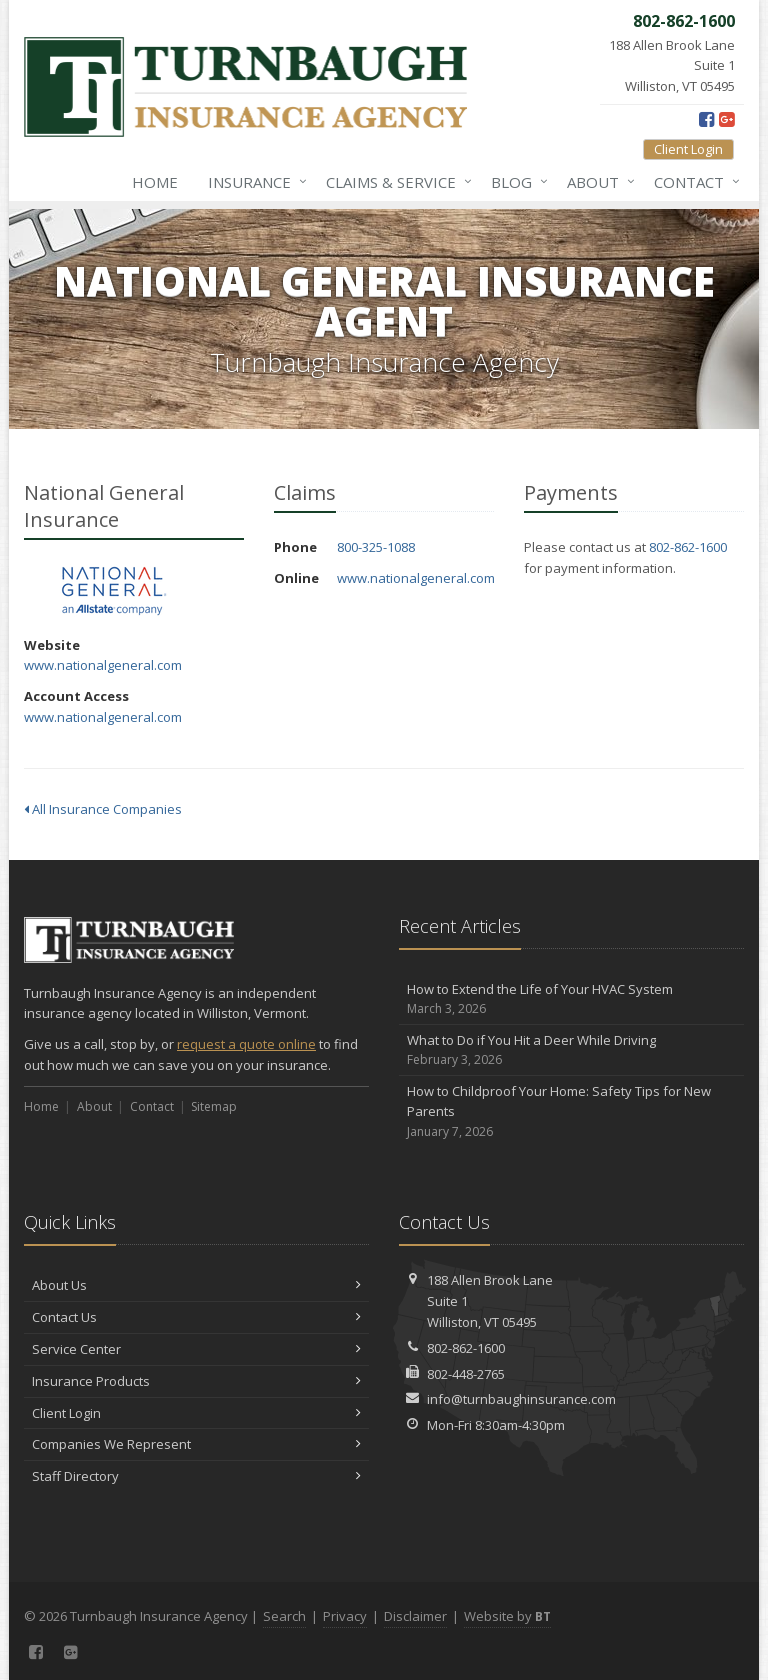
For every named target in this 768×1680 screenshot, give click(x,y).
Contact (693, 182)
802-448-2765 (466, 1374)
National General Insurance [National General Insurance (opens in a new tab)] (113, 591)
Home (155, 182)
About (597, 182)
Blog (515, 182)
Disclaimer (415, 1616)
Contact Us (196, 1317)
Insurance (253, 182)
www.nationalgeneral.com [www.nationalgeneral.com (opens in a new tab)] (103, 665)
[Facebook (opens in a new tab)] (706, 119)
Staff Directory (196, 1476)
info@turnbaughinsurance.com (521, 1399)
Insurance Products (196, 1381)
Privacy (345, 1616)
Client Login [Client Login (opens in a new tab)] (688, 149)
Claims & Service (395, 182)
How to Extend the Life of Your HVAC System (571, 999)
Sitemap (214, 1106)
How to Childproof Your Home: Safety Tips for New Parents (571, 1112)
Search (284, 1616)
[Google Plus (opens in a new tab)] (726, 119)
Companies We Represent (196, 1444)
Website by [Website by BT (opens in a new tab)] (507, 1616)
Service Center (196, 1349)
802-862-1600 (688, 547)
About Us (196, 1285)
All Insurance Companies (103, 809)
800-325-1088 (376, 547)
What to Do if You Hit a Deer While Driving (571, 1050)
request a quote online (246, 1044)
